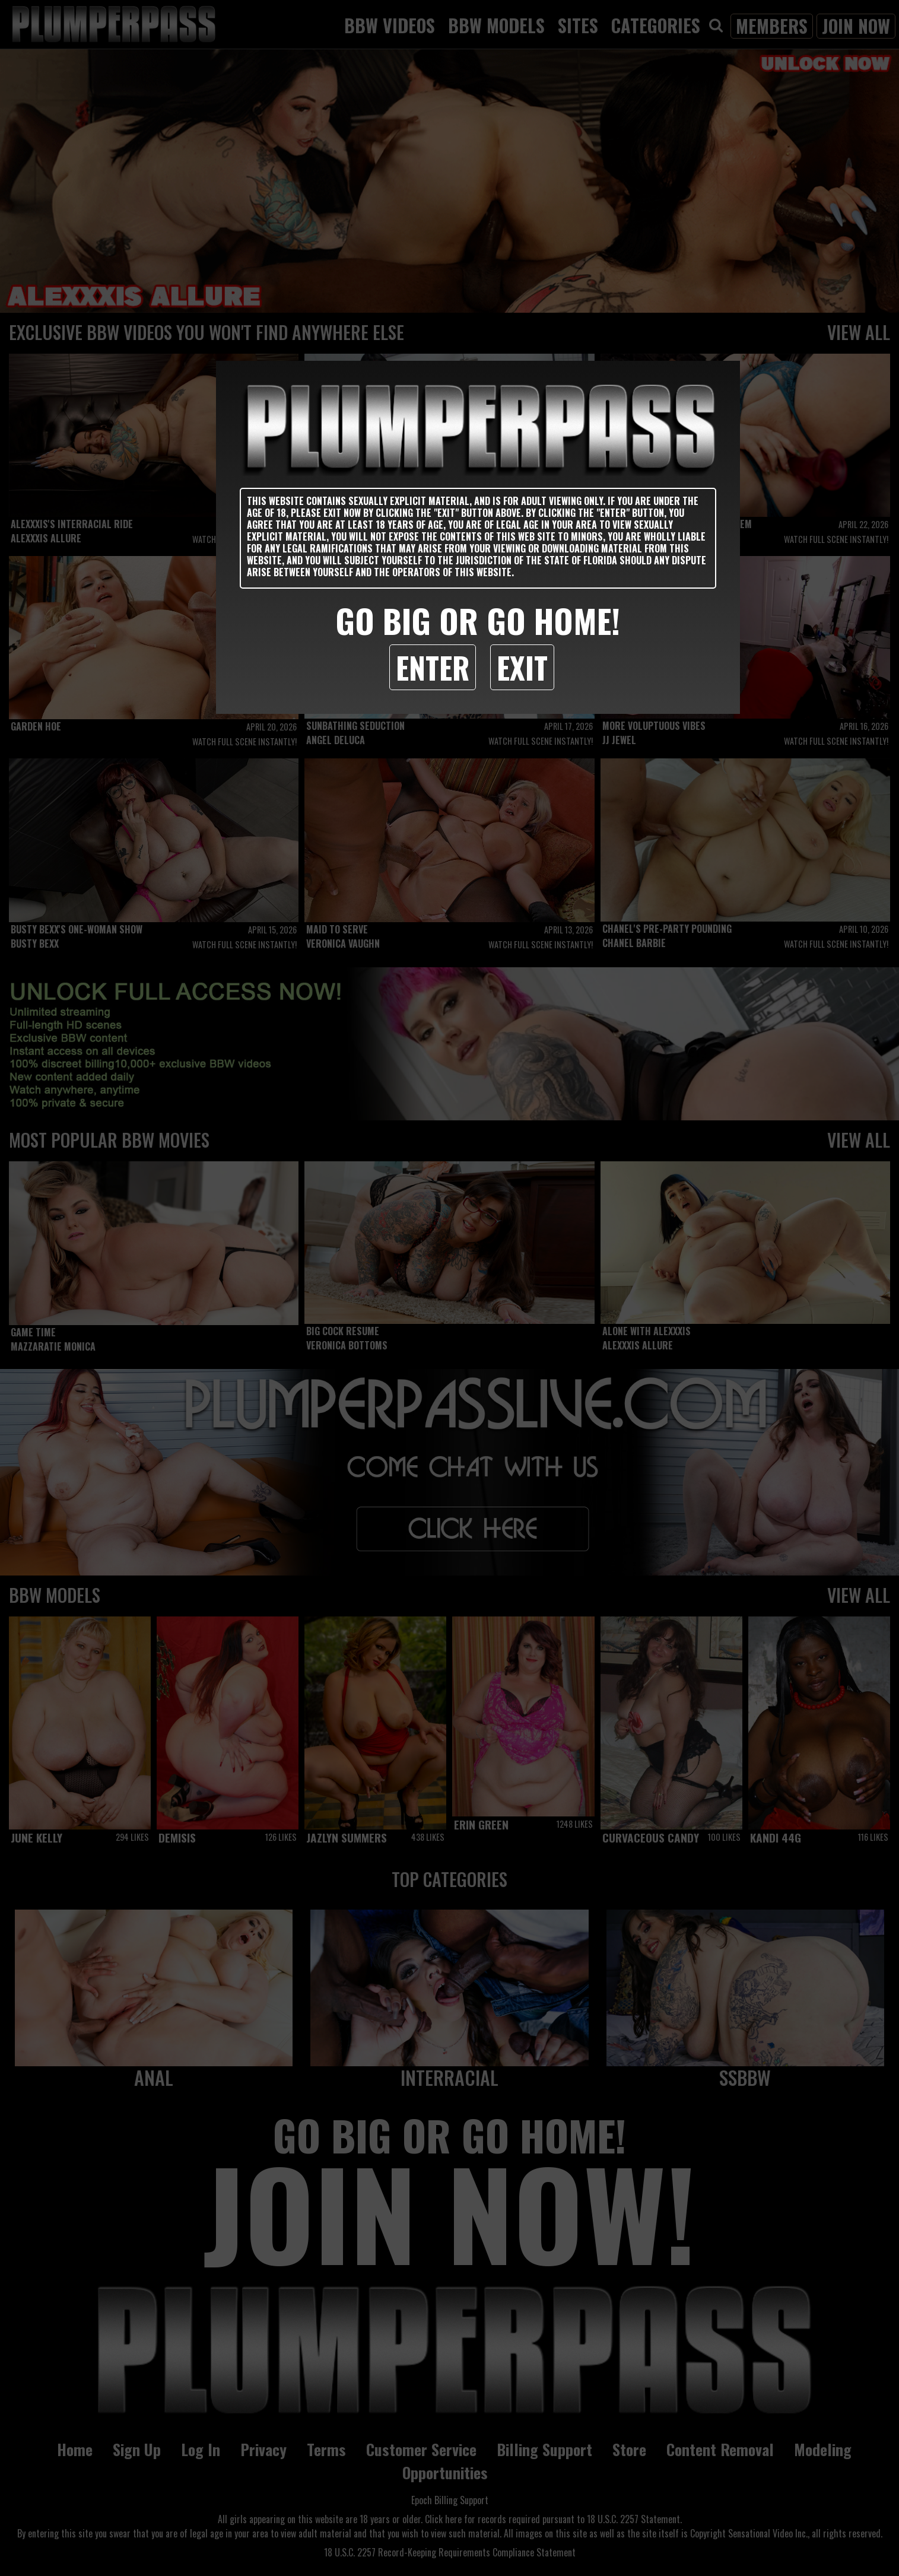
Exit (522, 667)
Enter (432, 667)
